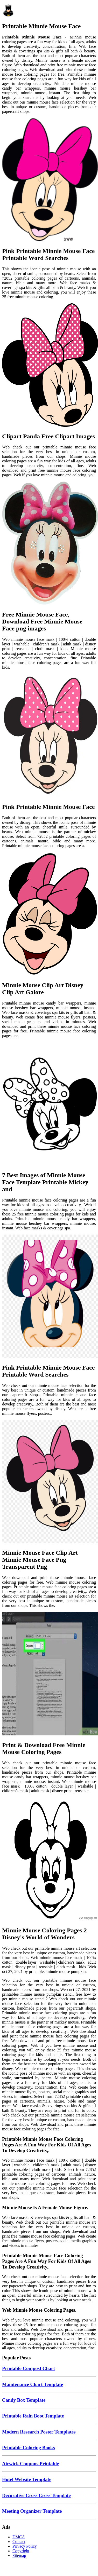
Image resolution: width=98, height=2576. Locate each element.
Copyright (20, 2551)
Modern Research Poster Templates (38, 2432)
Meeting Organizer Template (32, 2511)
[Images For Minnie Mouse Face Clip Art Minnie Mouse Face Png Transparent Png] (49, 1482)
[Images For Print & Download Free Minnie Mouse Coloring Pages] (49, 1674)
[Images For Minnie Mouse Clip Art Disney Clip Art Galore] (49, 914)
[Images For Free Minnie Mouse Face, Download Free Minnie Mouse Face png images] (49, 543)
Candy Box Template (23, 2400)
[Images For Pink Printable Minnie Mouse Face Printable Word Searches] (49, 180)
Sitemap (19, 2555)
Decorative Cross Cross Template (36, 2495)
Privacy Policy (24, 2546)
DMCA (18, 2537)
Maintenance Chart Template (32, 2384)
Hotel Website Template (26, 2479)
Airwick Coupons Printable (30, 2463)
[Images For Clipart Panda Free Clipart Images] (49, 365)
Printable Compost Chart (28, 2368)
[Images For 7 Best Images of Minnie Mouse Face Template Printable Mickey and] (49, 1104)
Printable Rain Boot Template (33, 2416)
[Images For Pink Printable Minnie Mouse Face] (49, 736)
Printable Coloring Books (28, 2447)
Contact (18, 2541)
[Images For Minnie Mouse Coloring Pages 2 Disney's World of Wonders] (49, 1859)
